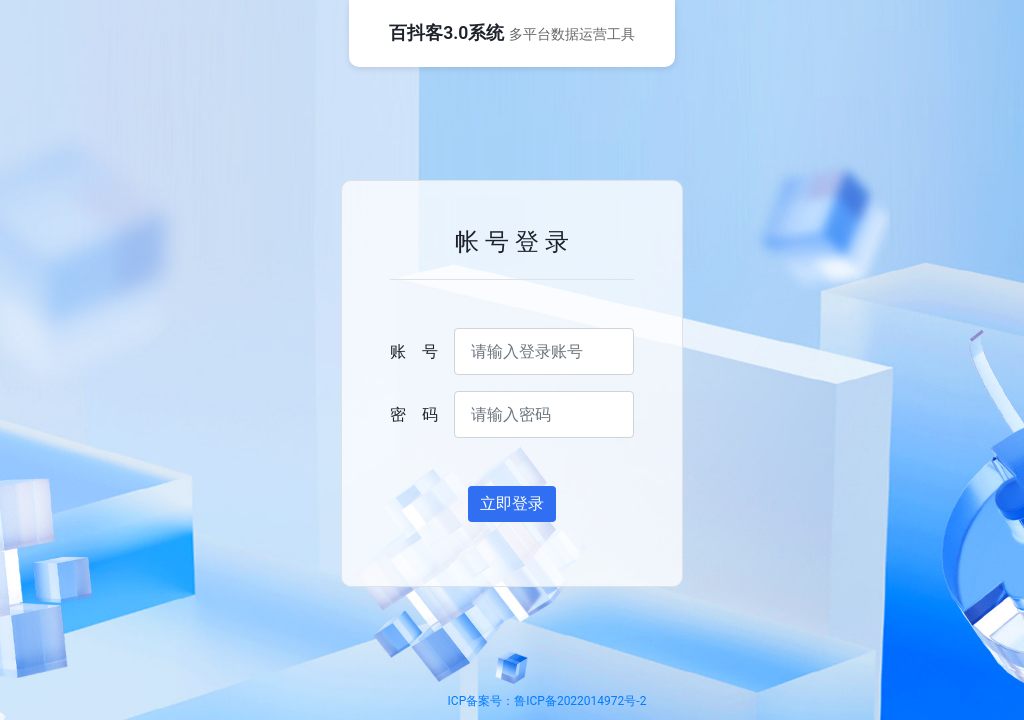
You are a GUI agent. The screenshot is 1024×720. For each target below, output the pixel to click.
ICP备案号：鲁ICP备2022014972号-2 (547, 701)
